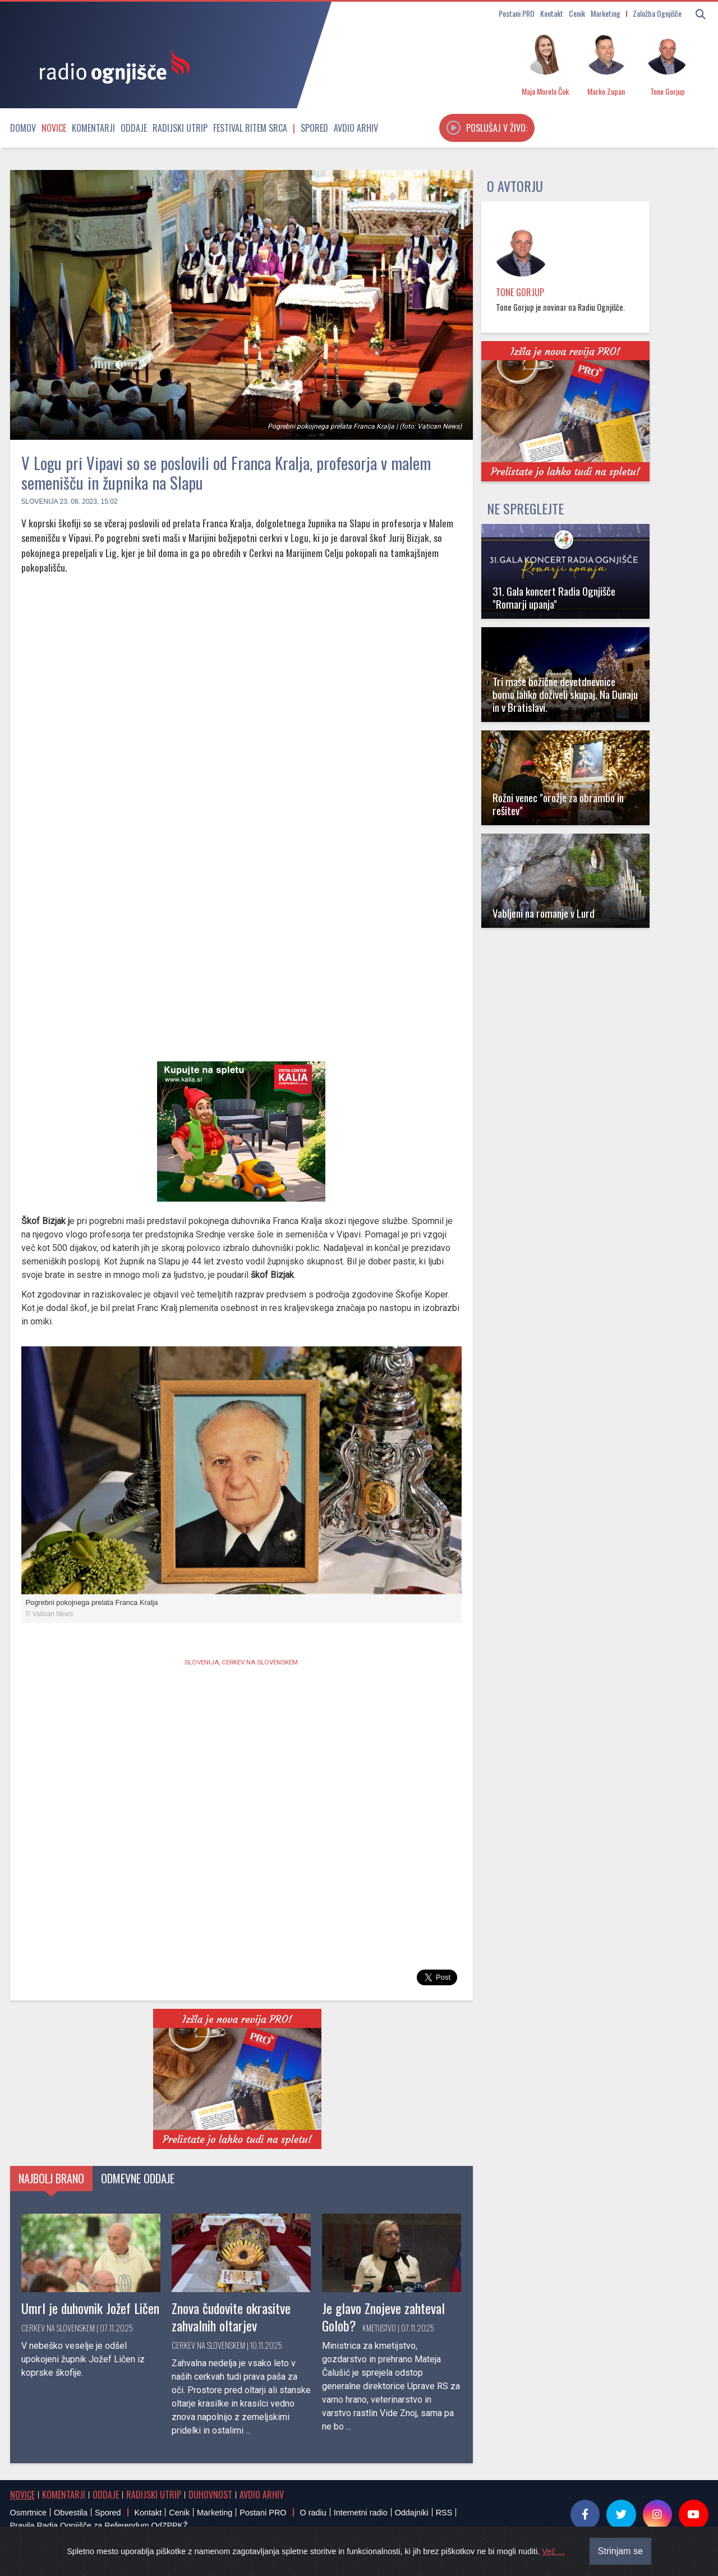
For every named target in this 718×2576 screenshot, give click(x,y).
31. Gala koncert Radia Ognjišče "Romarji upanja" (554, 597)
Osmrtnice (28, 2512)
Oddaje (134, 128)
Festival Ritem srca (250, 128)
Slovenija (39, 501)
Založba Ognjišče (657, 13)
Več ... (553, 2551)
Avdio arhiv (356, 128)
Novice (54, 128)
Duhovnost (210, 2494)
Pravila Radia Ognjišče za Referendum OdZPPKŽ (99, 2525)
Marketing (605, 13)
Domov (23, 128)
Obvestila (71, 2512)
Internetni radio (361, 2512)
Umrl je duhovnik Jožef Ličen (90, 2308)
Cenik (577, 13)
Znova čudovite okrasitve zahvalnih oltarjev (231, 2316)
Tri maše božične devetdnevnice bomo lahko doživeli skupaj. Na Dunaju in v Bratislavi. (565, 694)
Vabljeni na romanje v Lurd (544, 913)
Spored (314, 128)
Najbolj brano (51, 2178)
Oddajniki (412, 2512)
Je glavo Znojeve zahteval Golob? (383, 2316)
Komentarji (93, 128)
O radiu (313, 2512)
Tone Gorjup (520, 292)
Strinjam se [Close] (620, 2551)
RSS (444, 2512)
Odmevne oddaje (137, 2178)
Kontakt (551, 13)
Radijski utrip (180, 128)
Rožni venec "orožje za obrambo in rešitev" (558, 803)
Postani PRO (517, 13)
